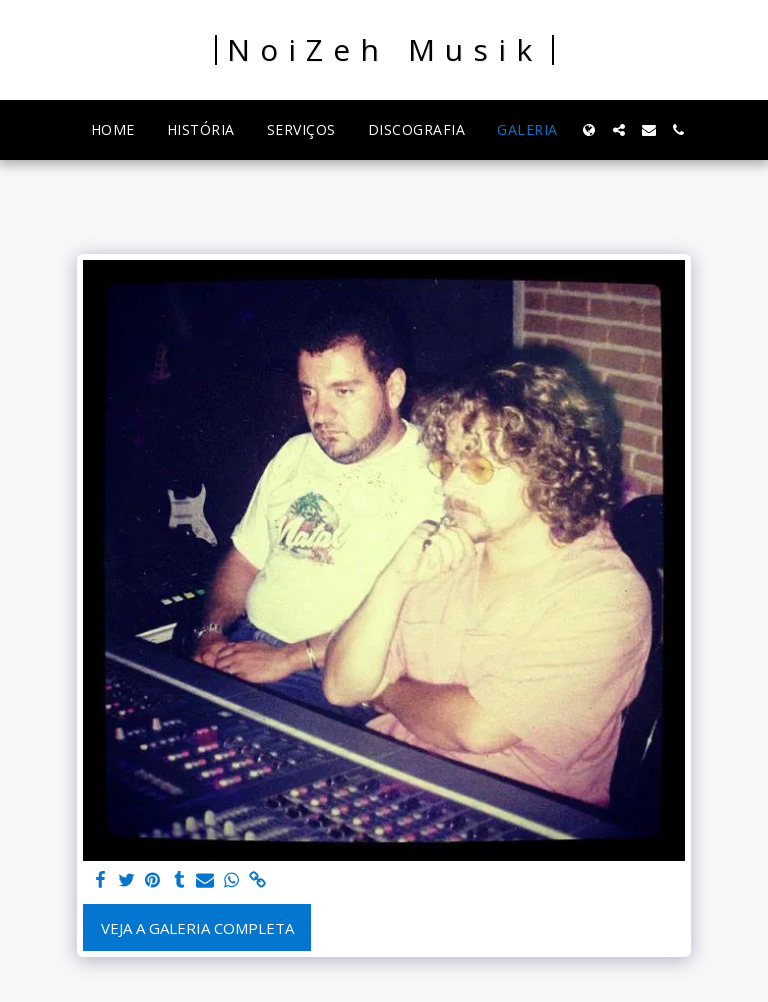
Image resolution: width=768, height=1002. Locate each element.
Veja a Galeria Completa (197, 928)
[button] (619, 130)
